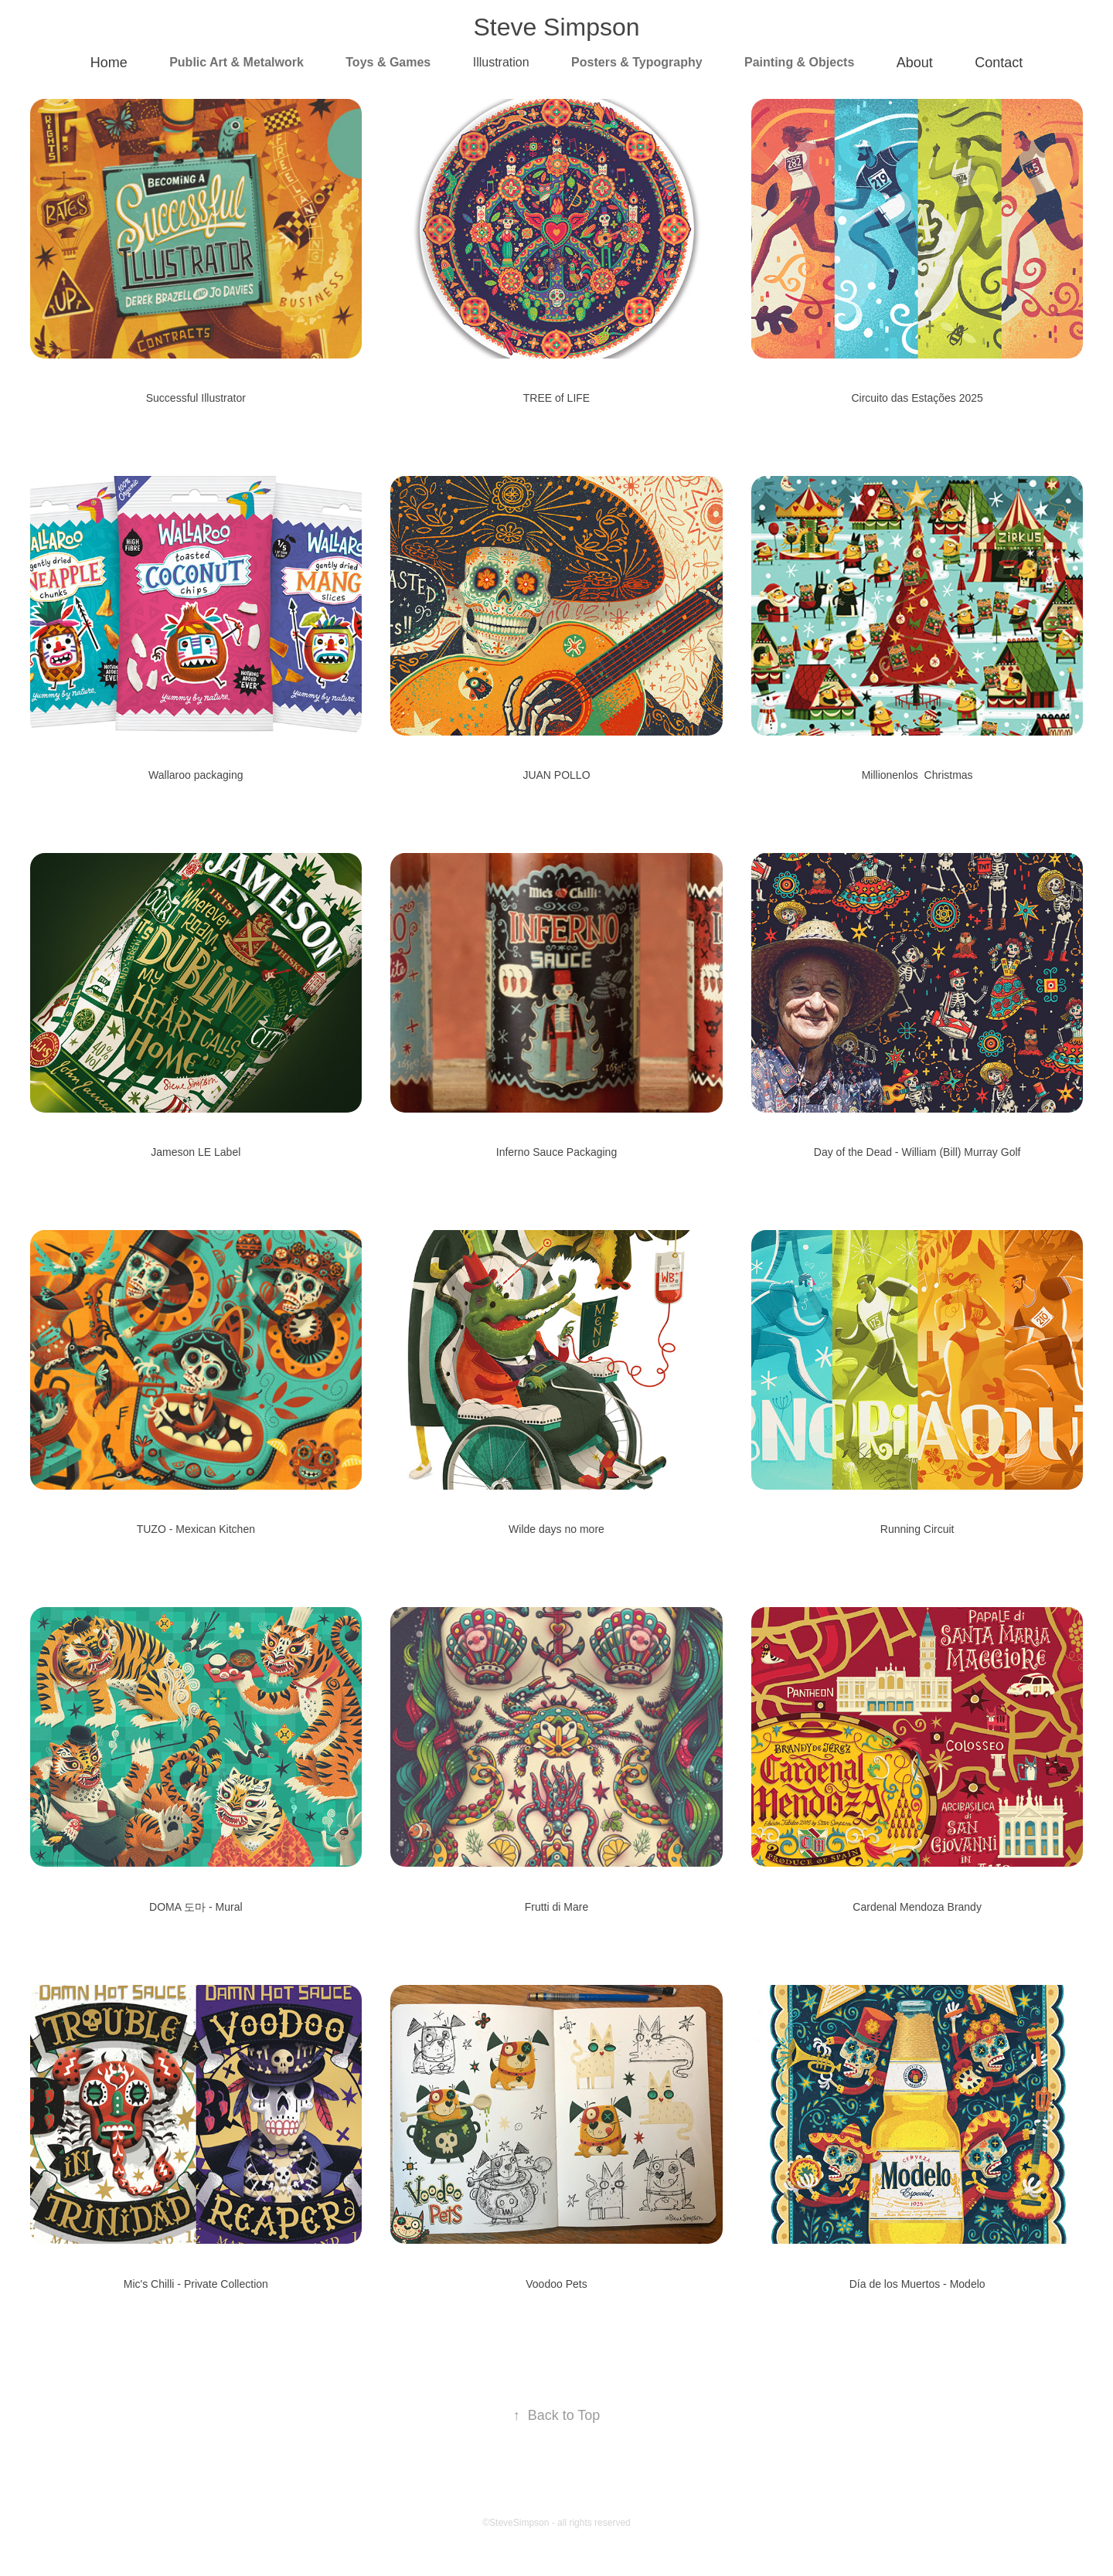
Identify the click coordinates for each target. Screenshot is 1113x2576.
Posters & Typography (637, 62)
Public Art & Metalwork (236, 62)
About (915, 62)
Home (109, 62)
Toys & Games (388, 62)
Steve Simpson (556, 27)
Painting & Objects (799, 62)
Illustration (501, 62)
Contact (999, 62)
